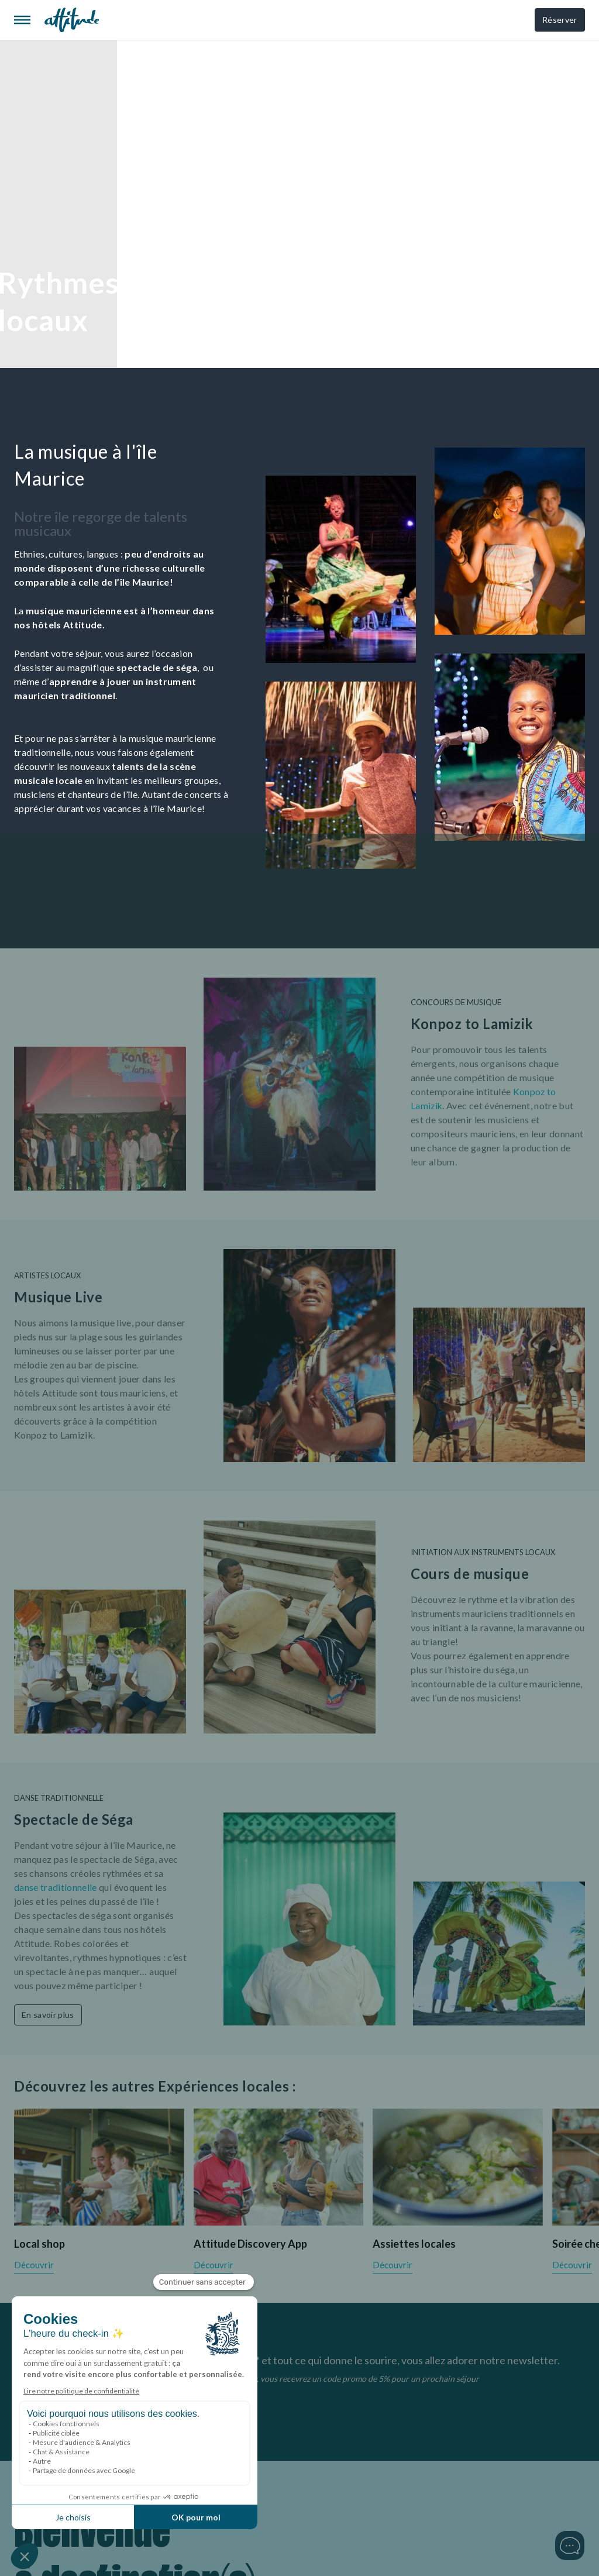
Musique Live (58, 1296)
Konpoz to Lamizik (472, 1023)
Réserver (558, 20)
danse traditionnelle (55, 1887)
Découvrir (34, 2264)
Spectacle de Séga (73, 1819)
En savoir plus (48, 2013)
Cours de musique (470, 1573)
